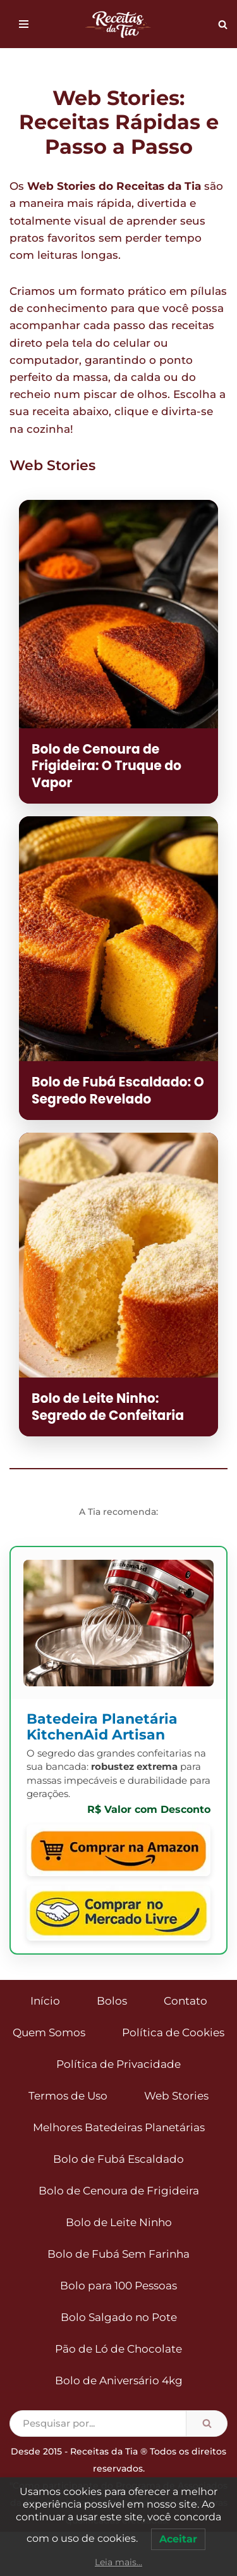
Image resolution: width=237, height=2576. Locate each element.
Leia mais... (118, 2562)
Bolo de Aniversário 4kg (119, 2380)
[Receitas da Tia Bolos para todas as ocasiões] (119, 24)
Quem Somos (49, 2032)
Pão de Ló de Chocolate (118, 2349)
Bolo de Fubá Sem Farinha (118, 2254)
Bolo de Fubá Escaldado (118, 2159)
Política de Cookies (173, 2032)
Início (45, 2000)
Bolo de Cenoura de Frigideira (119, 2190)
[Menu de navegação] (23, 24)
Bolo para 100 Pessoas (118, 2285)
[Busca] (223, 24)
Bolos (112, 2000)
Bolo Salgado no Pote (119, 2317)
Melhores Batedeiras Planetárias (119, 2127)
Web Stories (176, 2095)
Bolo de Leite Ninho (119, 2222)
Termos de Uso (67, 2095)
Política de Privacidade (118, 2064)
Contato (185, 2000)
